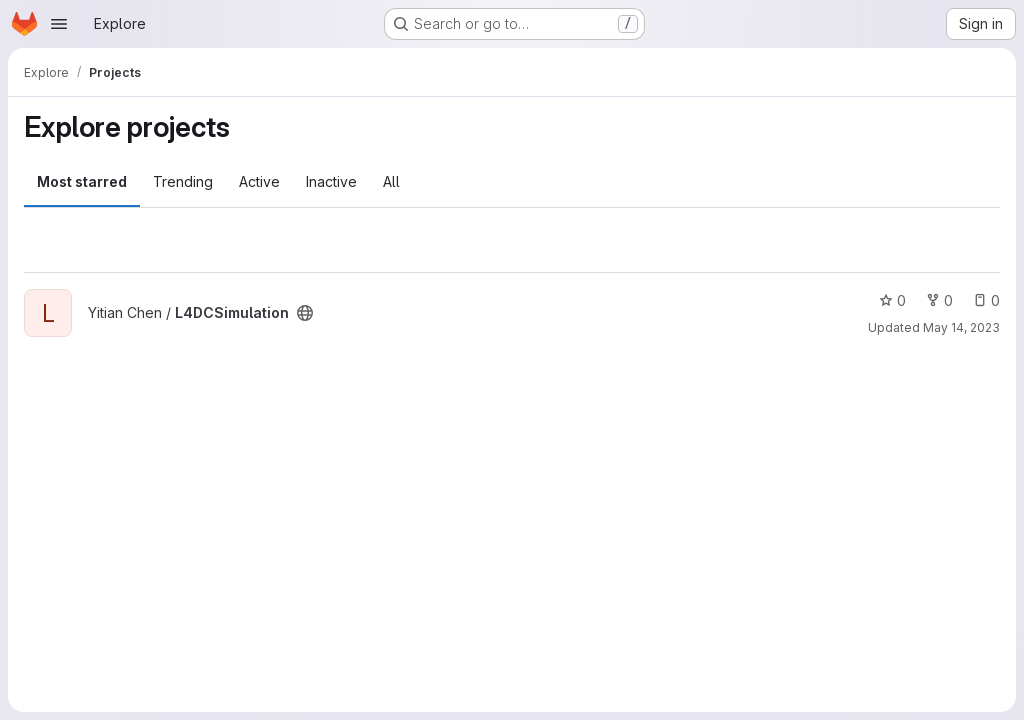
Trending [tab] (183, 181)
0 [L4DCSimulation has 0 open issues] (986, 300)
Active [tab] (259, 181)
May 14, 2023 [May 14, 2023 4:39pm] (961, 327)
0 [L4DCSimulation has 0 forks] (939, 300)
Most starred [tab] (82, 181)
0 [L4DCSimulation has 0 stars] (892, 300)
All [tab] (391, 181)
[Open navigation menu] (59, 24)
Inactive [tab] (331, 181)
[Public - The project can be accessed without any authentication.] (305, 313)
